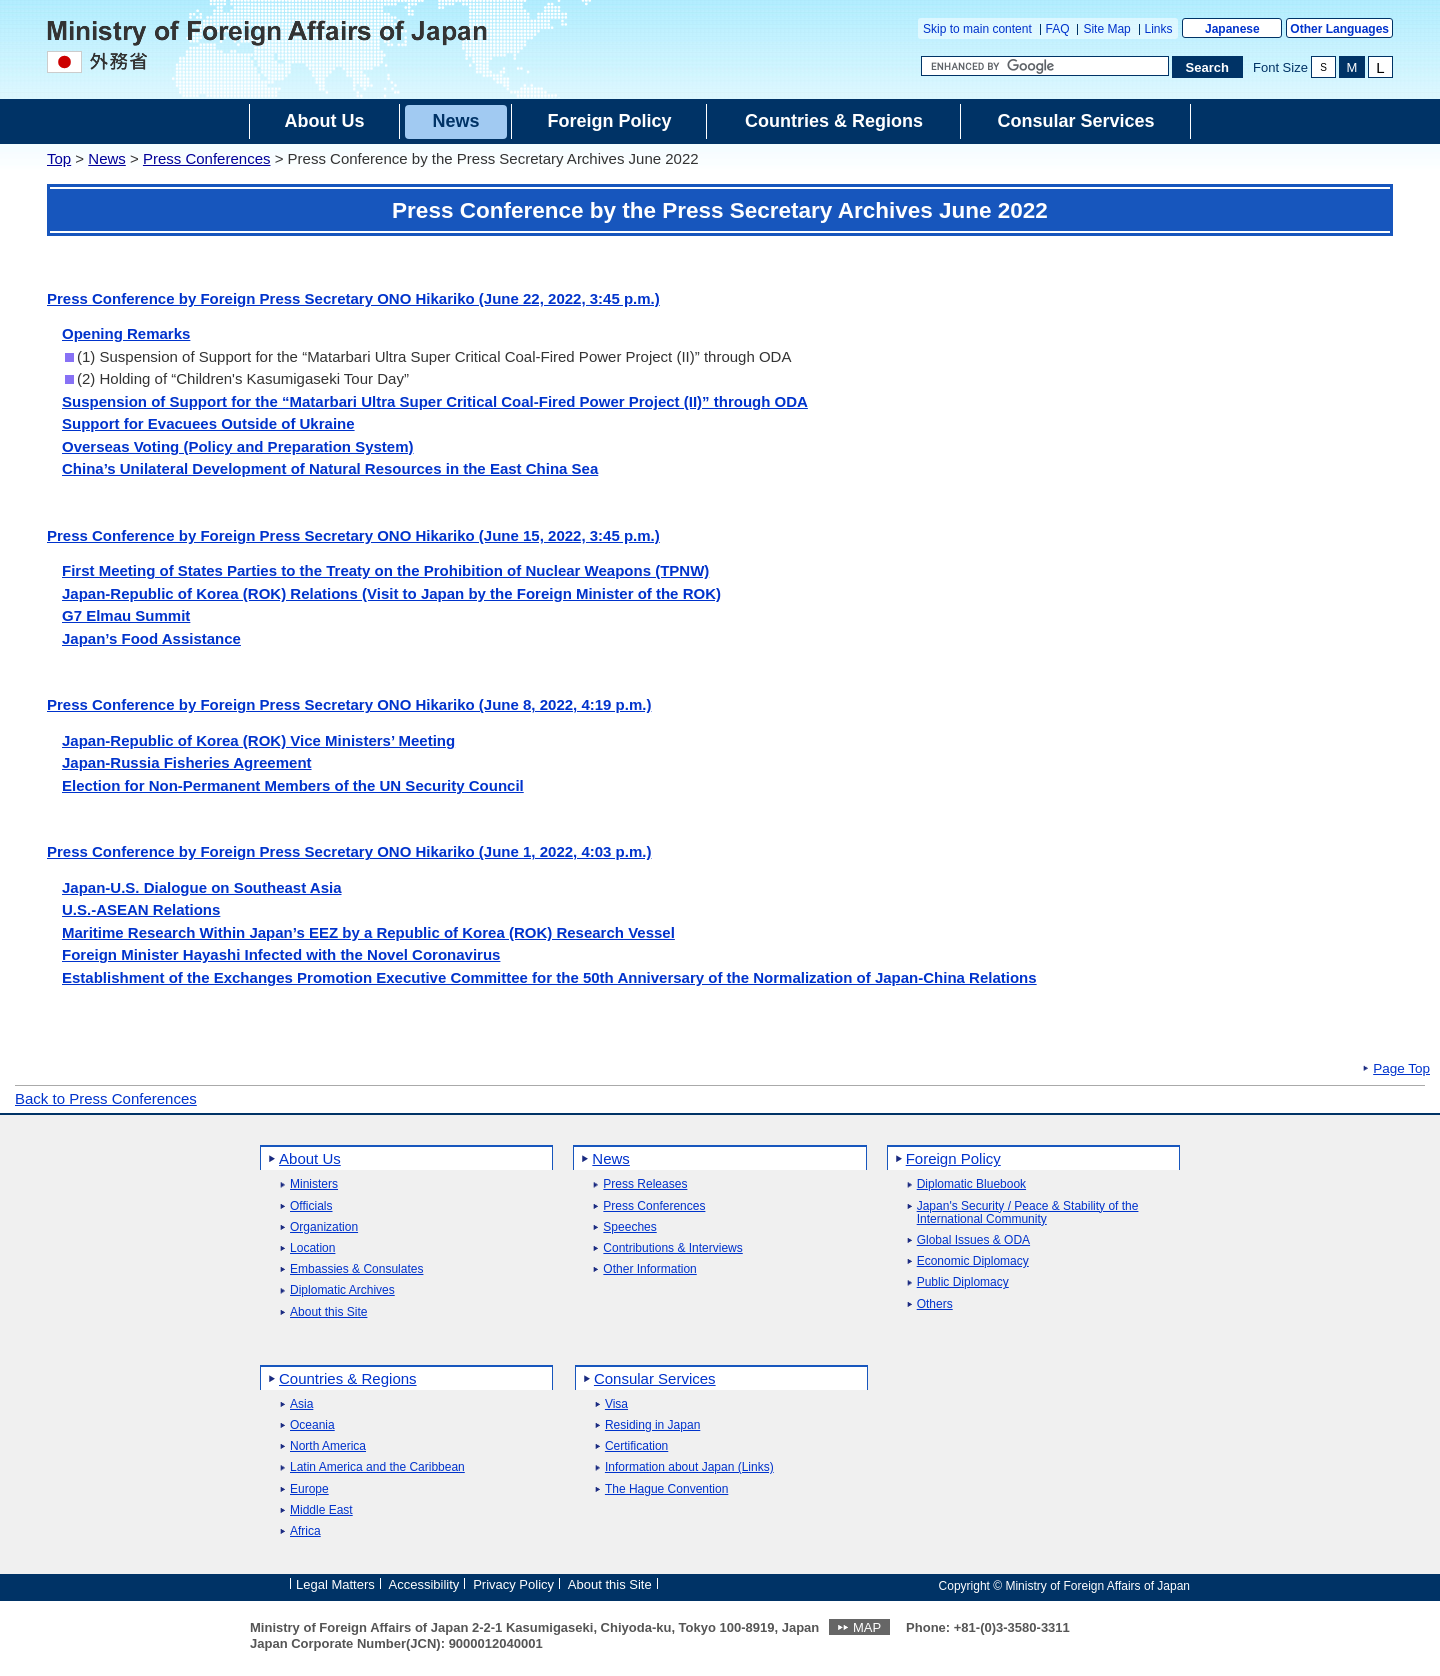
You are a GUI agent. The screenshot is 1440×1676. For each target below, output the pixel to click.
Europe (309, 1489)
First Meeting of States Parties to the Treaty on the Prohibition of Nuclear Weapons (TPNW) (385, 570)
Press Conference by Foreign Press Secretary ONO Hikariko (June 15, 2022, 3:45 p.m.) (353, 535)
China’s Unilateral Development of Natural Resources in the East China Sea (330, 468)
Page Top (1401, 1069)
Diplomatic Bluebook (971, 1184)
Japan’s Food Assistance (151, 638)
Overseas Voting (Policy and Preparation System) (238, 446)
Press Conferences (207, 158)
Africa (305, 1531)
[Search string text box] (1045, 66)
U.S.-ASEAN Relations (141, 909)
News (107, 158)
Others (935, 1304)
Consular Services (655, 1378)
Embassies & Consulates (356, 1269)
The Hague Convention (666, 1489)
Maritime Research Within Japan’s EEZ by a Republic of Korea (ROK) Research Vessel (368, 932)
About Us (310, 1158)
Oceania (312, 1425)
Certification (636, 1446)
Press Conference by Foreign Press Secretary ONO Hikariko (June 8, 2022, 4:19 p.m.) (349, 704)
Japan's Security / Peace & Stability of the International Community (1028, 1213)
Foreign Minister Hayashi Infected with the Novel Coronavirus (281, 954)
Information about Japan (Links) (689, 1467)
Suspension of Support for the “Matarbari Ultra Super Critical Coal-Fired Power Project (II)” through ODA (435, 401)
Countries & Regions (348, 1378)
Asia (301, 1404)
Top (59, 158)
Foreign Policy (953, 1158)
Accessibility (424, 1584)
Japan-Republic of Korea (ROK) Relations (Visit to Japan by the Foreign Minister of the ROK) (391, 593)
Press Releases (645, 1184)
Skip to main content (977, 29)
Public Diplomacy (963, 1282)
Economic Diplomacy (973, 1261)
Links (1159, 29)
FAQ (1058, 29)
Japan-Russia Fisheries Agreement (187, 762)
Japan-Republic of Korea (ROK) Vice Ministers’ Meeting (258, 740)
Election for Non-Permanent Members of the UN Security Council (293, 785)
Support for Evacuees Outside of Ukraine (208, 423)
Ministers (314, 1184)
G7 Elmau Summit (126, 615)
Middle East (321, 1510)
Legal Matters (335, 1584)
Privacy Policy (513, 1584)
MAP (867, 1627)
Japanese (1232, 29)
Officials (311, 1206)
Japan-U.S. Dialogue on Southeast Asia (202, 887)
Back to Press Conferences (106, 1098)
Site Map (1106, 29)
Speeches (629, 1227)
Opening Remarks (126, 333)
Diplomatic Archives (342, 1290)
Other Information (649, 1269)
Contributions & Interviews (672, 1248)
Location (312, 1248)
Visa (616, 1404)
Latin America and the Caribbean (377, 1467)
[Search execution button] (1208, 67)
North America (328, 1446)
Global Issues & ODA (973, 1240)
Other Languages (1339, 29)
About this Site (328, 1312)
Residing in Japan (652, 1425)
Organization (324, 1227)
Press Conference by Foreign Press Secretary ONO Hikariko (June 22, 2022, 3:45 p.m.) (353, 298)
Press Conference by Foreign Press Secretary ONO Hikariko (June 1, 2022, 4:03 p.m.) (349, 851)
